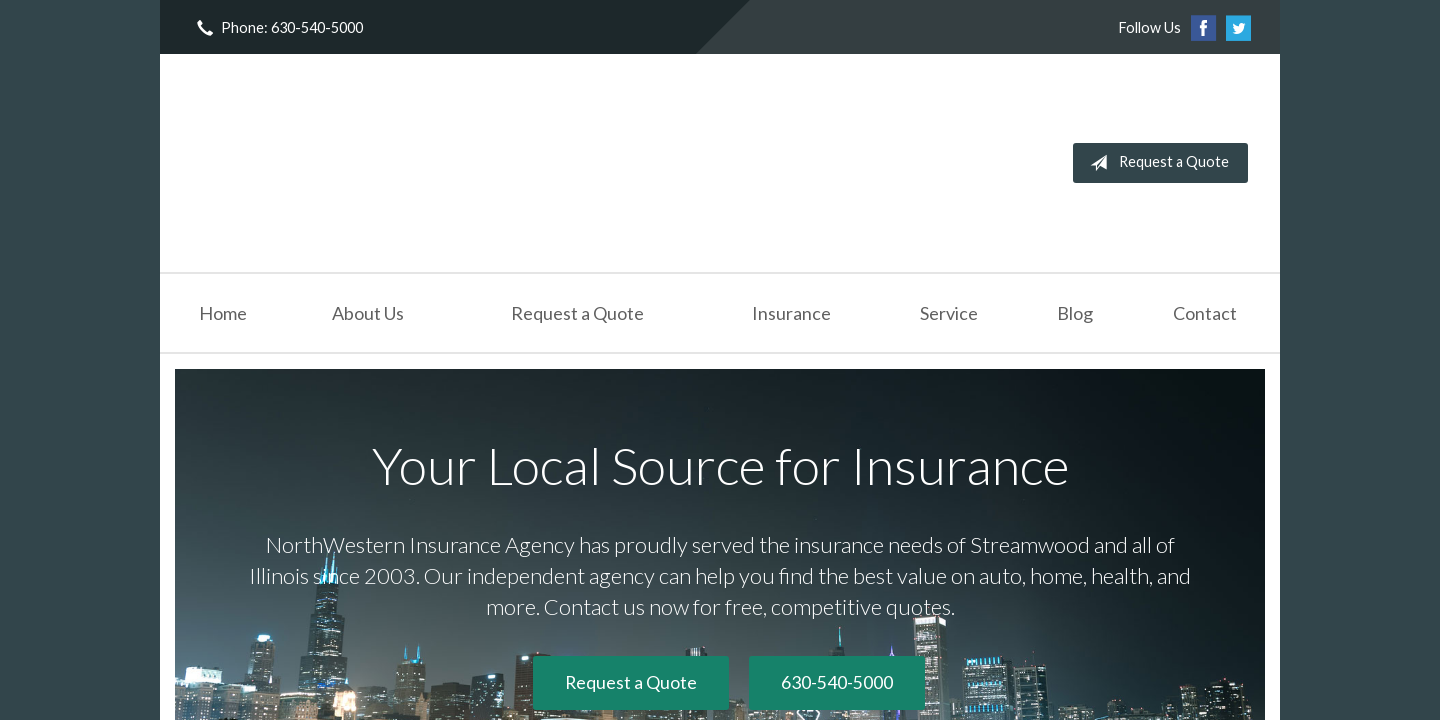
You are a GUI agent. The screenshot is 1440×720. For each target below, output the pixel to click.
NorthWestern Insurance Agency (342, 163)
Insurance (791, 313)
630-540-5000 (837, 682)
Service (949, 313)
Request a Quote (1155, 163)
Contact (1205, 313)
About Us (368, 313)
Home (223, 313)
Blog (1075, 313)
